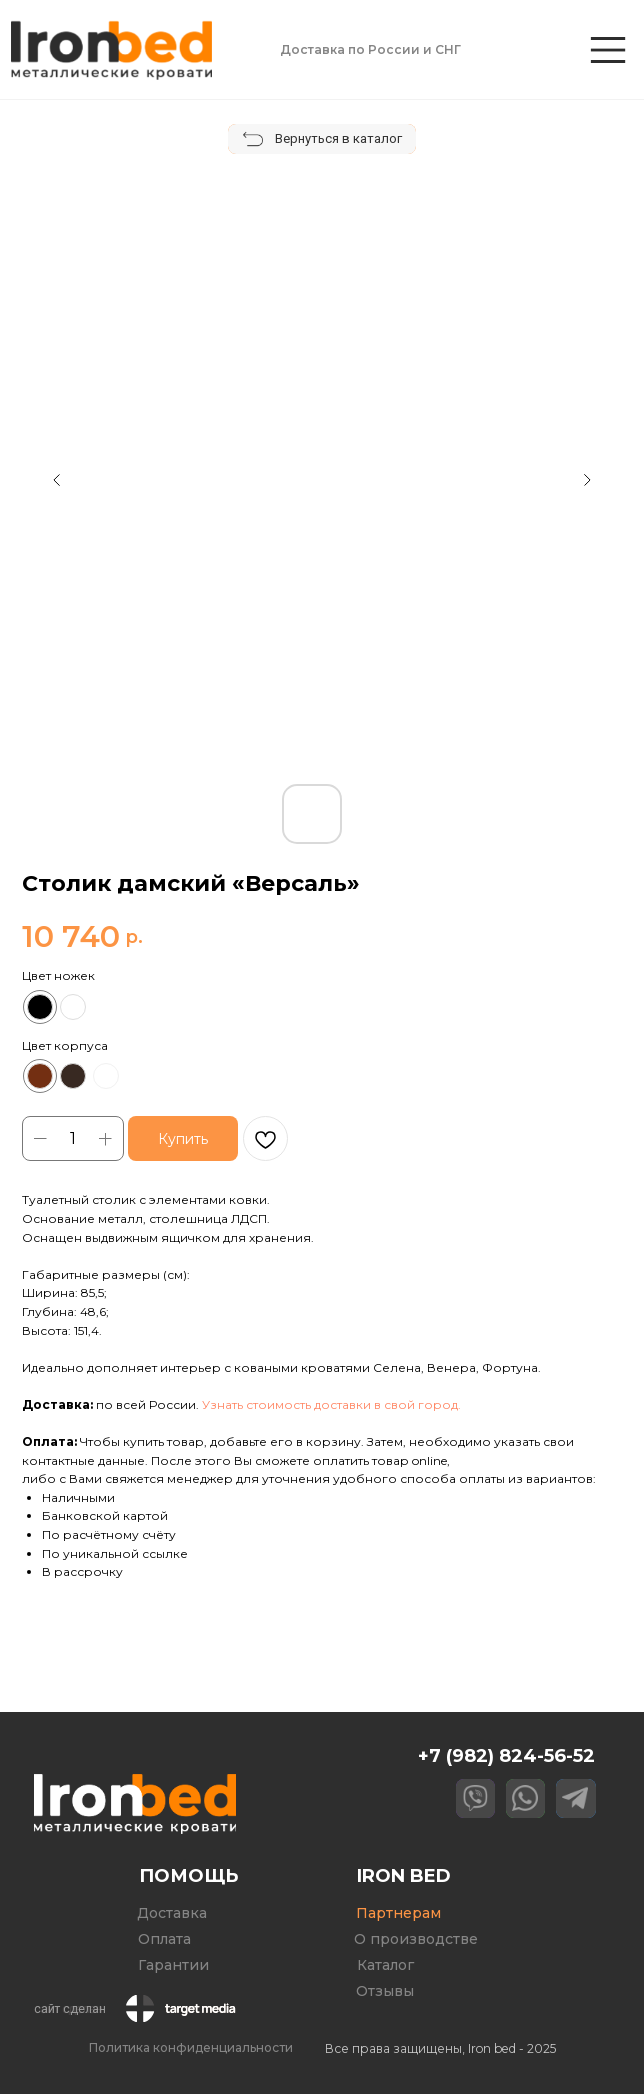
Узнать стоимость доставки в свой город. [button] (331, 1404)
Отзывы (385, 1991)
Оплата (164, 1939)
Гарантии (173, 1965)
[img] (608, 50)
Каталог (385, 1965)
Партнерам (398, 1913)
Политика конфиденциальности (191, 2047)
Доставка (172, 1913)
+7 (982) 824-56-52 (506, 1755)
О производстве (416, 1939)
